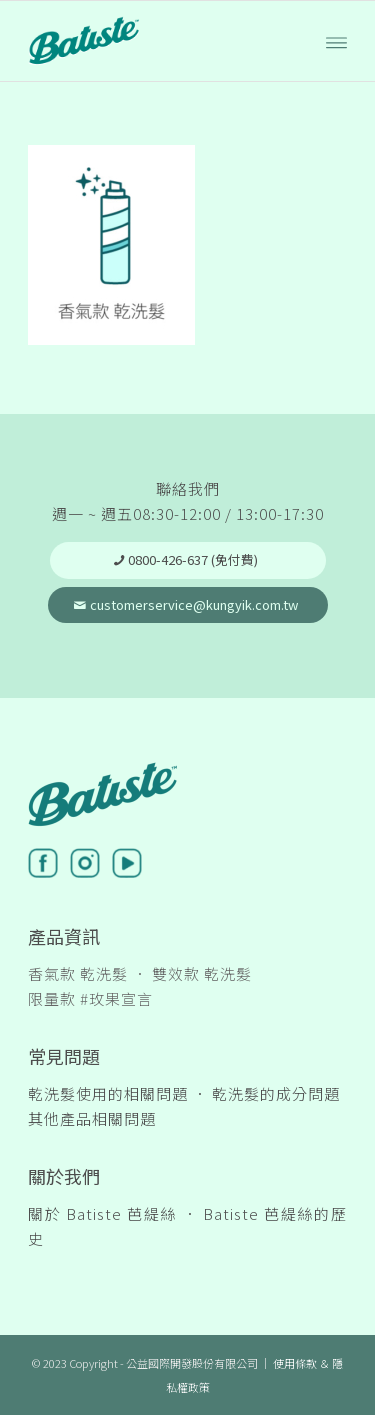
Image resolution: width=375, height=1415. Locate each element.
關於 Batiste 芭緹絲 (102, 1213)
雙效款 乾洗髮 (202, 973)
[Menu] (336, 41)
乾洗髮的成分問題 (276, 1093)
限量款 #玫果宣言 (90, 998)
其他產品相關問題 (92, 1118)
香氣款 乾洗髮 (78, 973)
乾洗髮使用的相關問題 (108, 1093)
